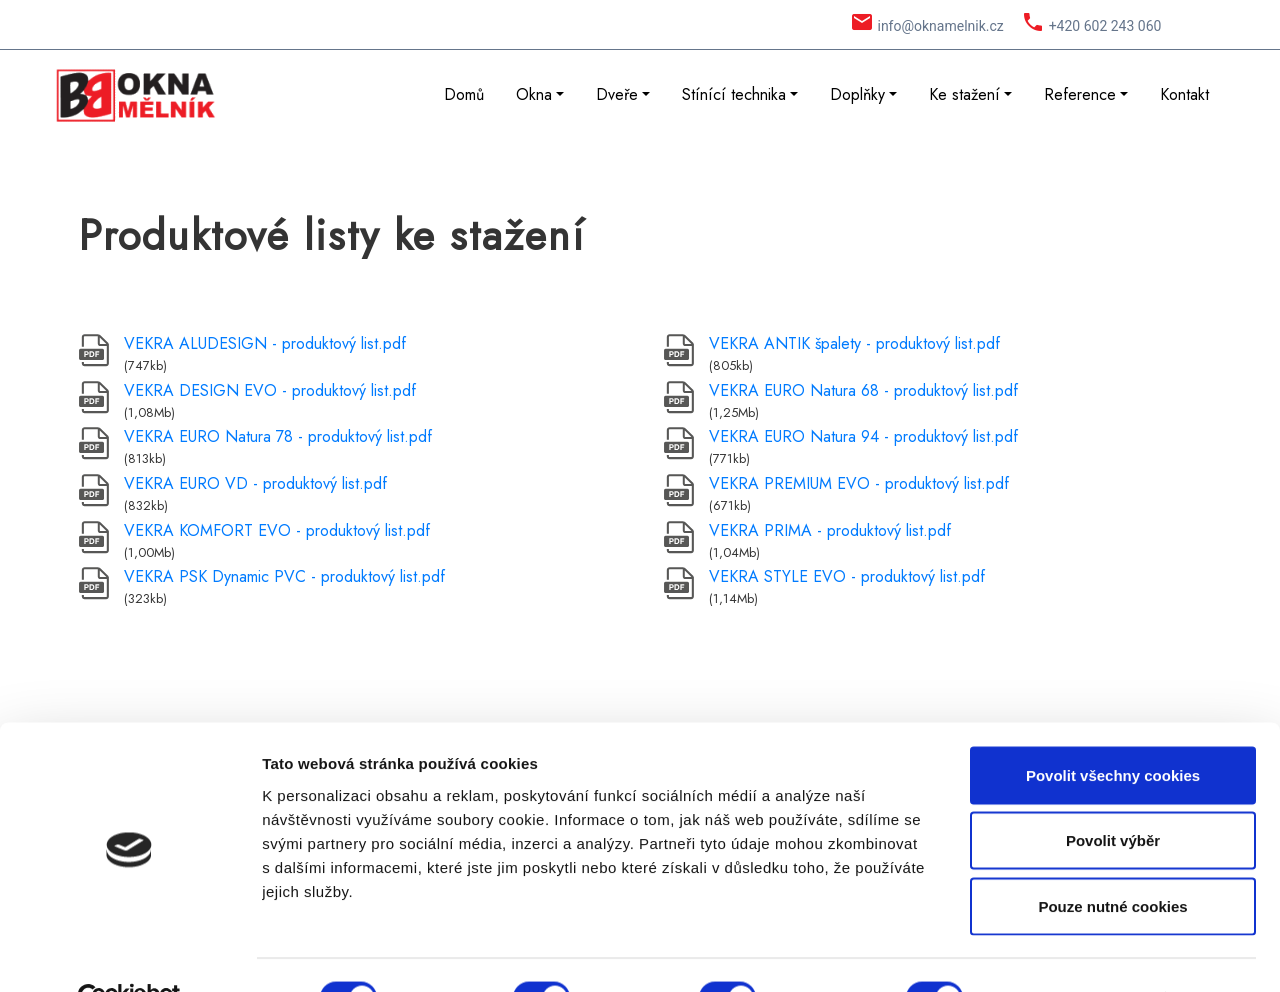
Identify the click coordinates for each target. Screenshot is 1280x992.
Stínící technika (734, 94)
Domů (464, 94)
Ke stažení (964, 94)
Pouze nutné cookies (1112, 860)
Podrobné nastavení (1073, 952)
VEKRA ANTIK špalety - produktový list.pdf (854, 343)
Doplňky (857, 94)
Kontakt (1184, 94)
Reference (1080, 94)
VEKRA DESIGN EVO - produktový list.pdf (270, 390)
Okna (534, 94)
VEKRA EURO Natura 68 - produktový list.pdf (863, 390)
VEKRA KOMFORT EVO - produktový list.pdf (277, 530)
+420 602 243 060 (1105, 26)
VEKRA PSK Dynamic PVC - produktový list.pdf (284, 576)
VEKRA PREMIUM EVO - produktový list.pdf (859, 483)
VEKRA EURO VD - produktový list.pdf (255, 483)
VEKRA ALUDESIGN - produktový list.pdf (265, 343)
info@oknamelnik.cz (940, 26)
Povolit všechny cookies (1113, 729)
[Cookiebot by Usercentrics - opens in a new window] (129, 953)
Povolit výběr (1113, 795)
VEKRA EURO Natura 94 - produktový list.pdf (863, 436)
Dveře (617, 94)
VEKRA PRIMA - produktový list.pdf (830, 530)
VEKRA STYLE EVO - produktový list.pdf (847, 576)
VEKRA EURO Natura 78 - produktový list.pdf (278, 436)
